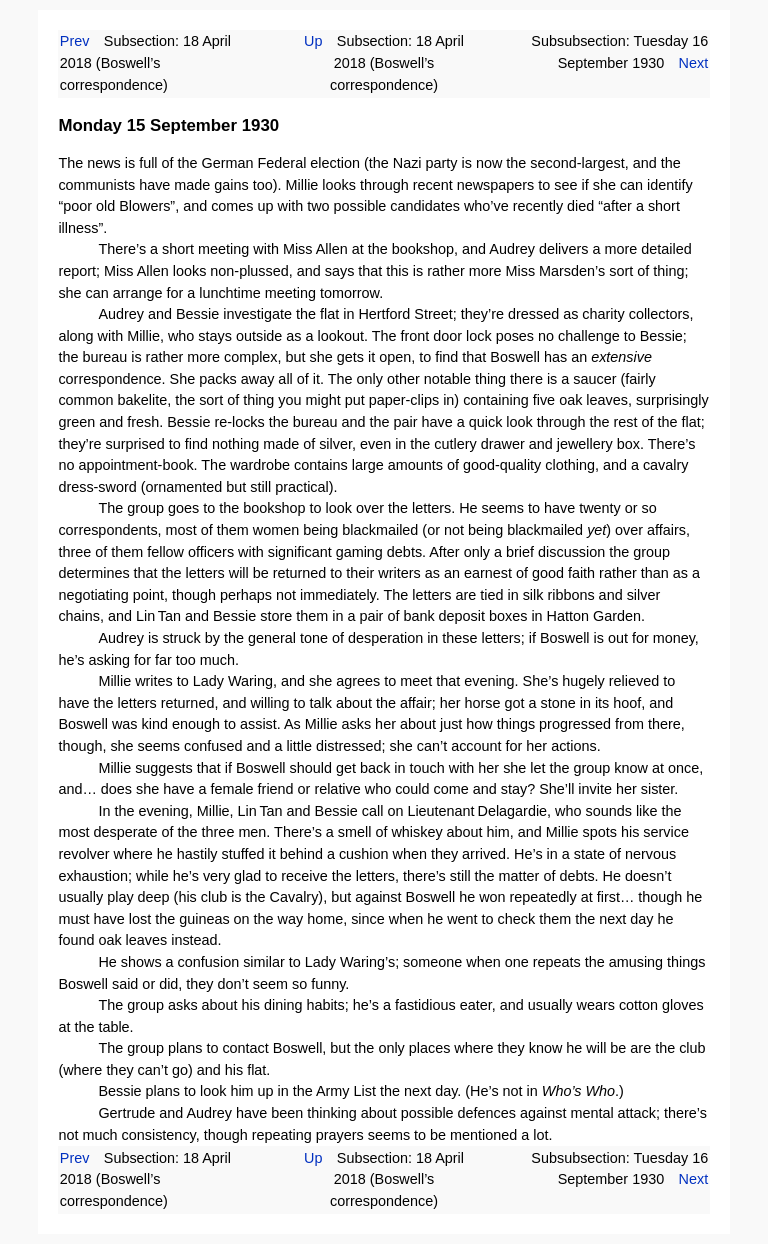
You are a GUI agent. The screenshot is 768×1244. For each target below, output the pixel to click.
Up (313, 41)
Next (694, 63)
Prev (75, 41)
